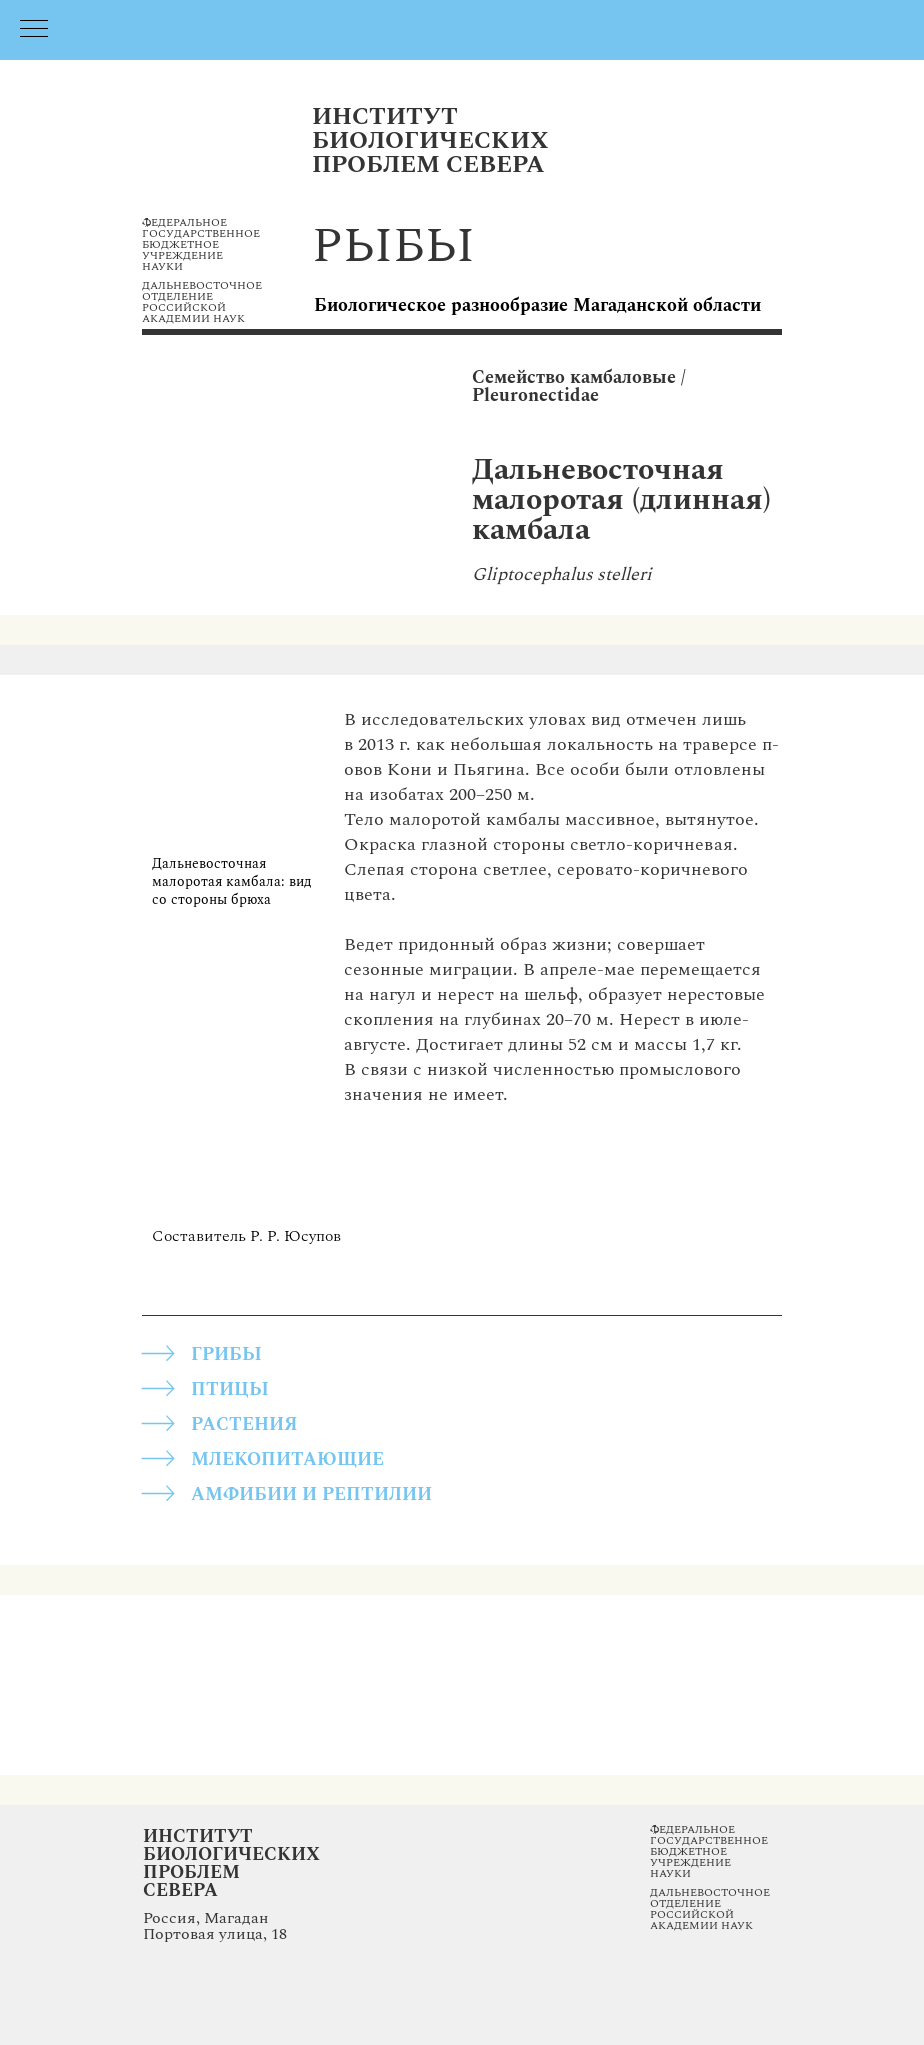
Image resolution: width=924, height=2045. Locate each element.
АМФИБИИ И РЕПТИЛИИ (311, 1494)
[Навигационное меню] (34, 30)
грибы (226, 1354)
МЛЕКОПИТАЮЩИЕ (287, 1459)
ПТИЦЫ (230, 1389)
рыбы (393, 246)
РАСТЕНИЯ (244, 1424)
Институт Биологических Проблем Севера (231, 1863)
